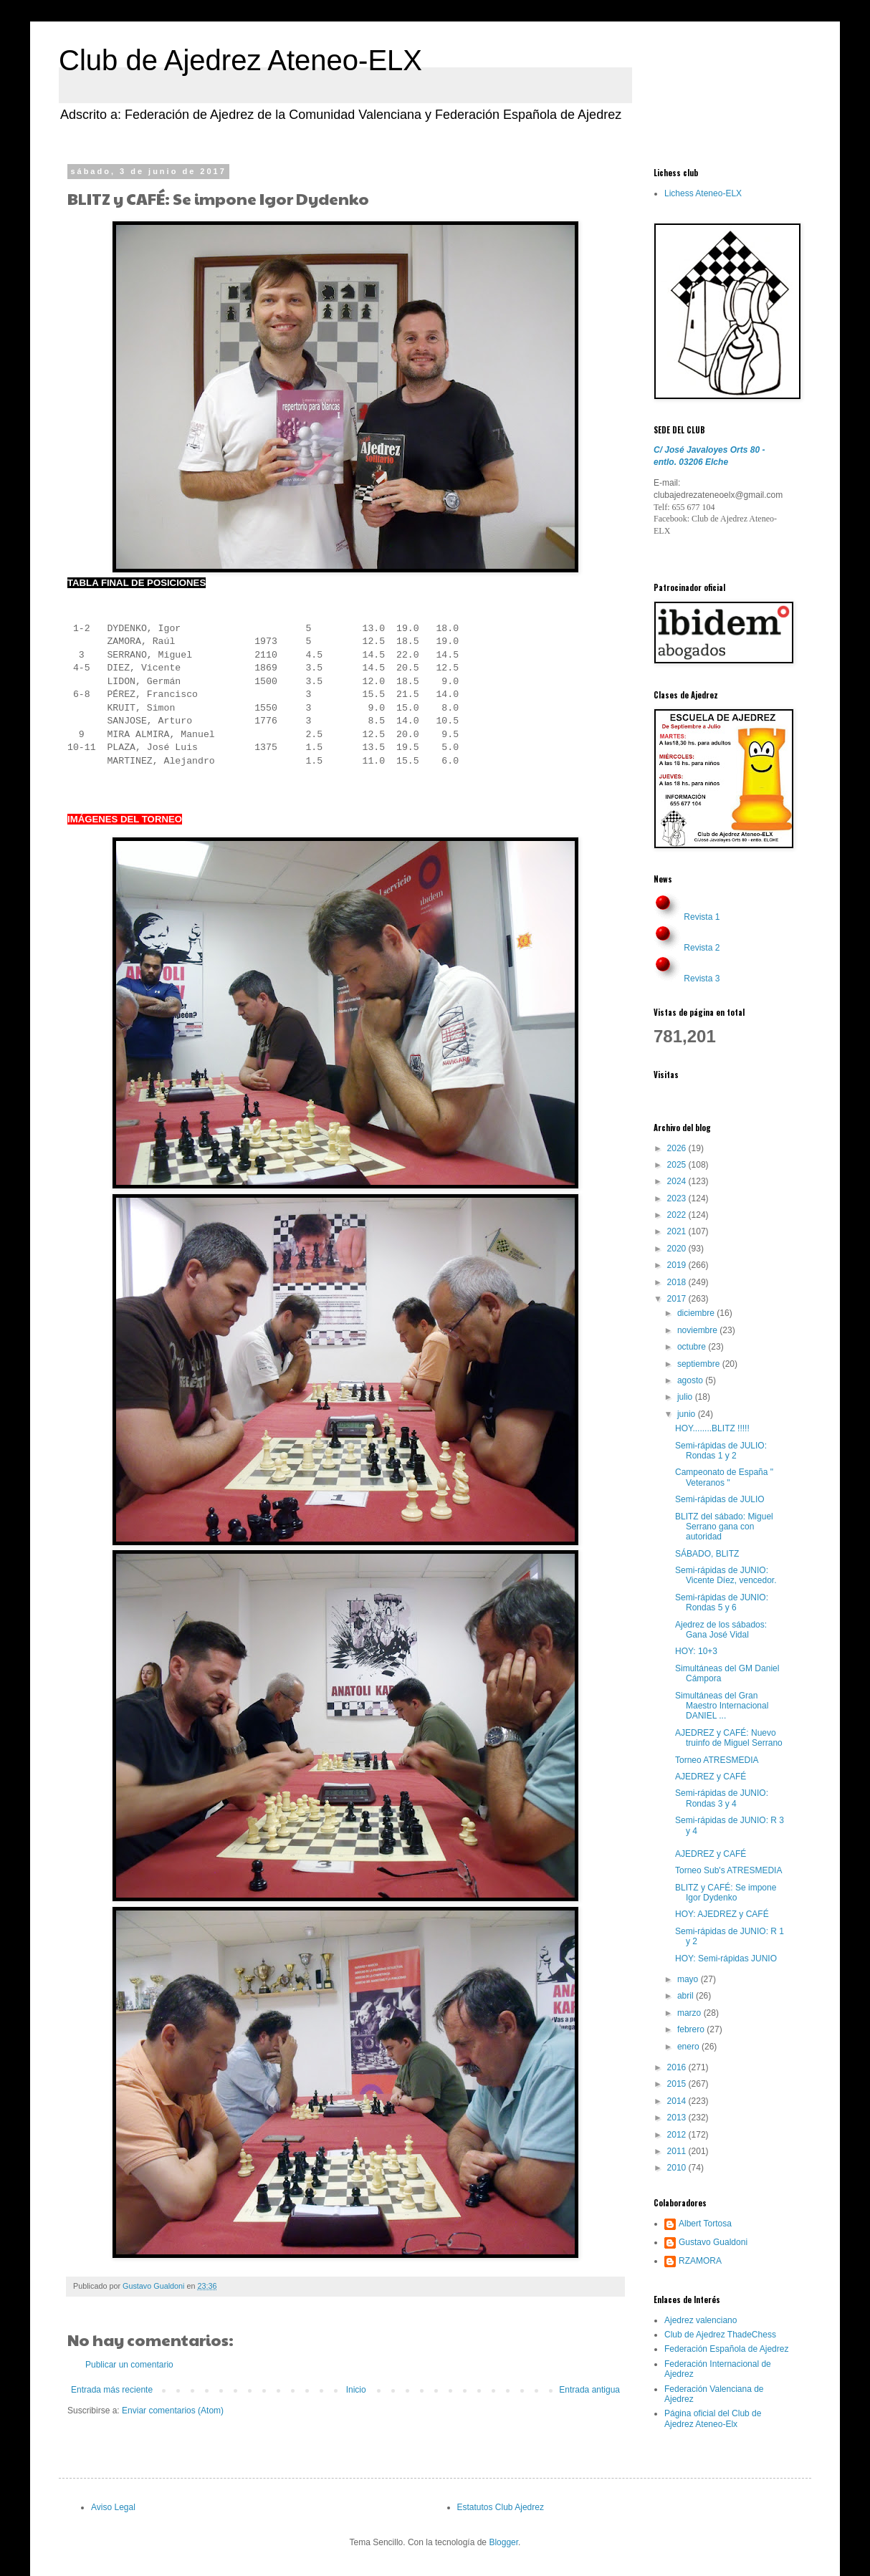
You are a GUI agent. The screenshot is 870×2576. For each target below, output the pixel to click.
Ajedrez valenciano (700, 2320)
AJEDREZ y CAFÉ (710, 1777)
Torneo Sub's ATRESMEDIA (728, 1870)
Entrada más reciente (112, 2390)
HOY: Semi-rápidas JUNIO (726, 1958)
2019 (678, 1265)
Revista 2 (702, 948)
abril (686, 1996)
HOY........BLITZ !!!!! (712, 1428)
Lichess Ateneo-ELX (703, 193)
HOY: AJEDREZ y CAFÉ (722, 1914)
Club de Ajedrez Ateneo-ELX (240, 60)
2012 (678, 2135)
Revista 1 (702, 917)
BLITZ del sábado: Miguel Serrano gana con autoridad (724, 1527)
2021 (678, 1231)
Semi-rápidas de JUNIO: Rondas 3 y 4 (721, 1798)
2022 (678, 1215)
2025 (678, 1165)
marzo (690, 2013)
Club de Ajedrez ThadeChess (720, 2335)
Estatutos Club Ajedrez (500, 2507)
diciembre (697, 1313)
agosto (691, 1380)
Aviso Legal (113, 2507)
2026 (678, 1148)
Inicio (356, 2390)
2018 (678, 1282)
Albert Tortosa (705, 2224)
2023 (678, 1198)
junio (687, 1414)
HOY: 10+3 (696, 1651)
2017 (678, 1299)
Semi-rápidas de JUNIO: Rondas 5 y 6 (721, 1602)
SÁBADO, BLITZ (707, 1554)
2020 (678, 1249)
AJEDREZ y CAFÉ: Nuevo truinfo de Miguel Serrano (729, 1738)
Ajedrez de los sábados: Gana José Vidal (721, 1630)
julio (686, 1397)
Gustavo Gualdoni (713, 2242)
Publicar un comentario (129, 2365)
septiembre (699, 1364)
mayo (689, 1979)
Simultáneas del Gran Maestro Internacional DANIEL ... (721, 1706)
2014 (678, 2101)
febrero (692, 2029)
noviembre (698, 1330)
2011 (678, 2151)
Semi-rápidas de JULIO (720, 1499)
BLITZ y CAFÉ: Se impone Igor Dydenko (725, 1893)
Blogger (503, 2542)
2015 (678, 2084)
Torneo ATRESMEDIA (716, 1760)
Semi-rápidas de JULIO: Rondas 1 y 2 (721, 1451)
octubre (692, 1347)
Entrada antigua (589, 2390)
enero (689, 2047)
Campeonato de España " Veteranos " (724, 1477)
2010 (678, 2168)
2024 (678, 1181)
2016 (678, 2067)
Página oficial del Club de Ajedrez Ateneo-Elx (712, 2418)
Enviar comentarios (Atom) (173, 2411)
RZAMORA (700, 2261)
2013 (678, 2118)
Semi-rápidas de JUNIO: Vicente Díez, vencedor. (726, 1575)
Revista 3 (702, 979)
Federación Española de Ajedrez (726, 2349)
